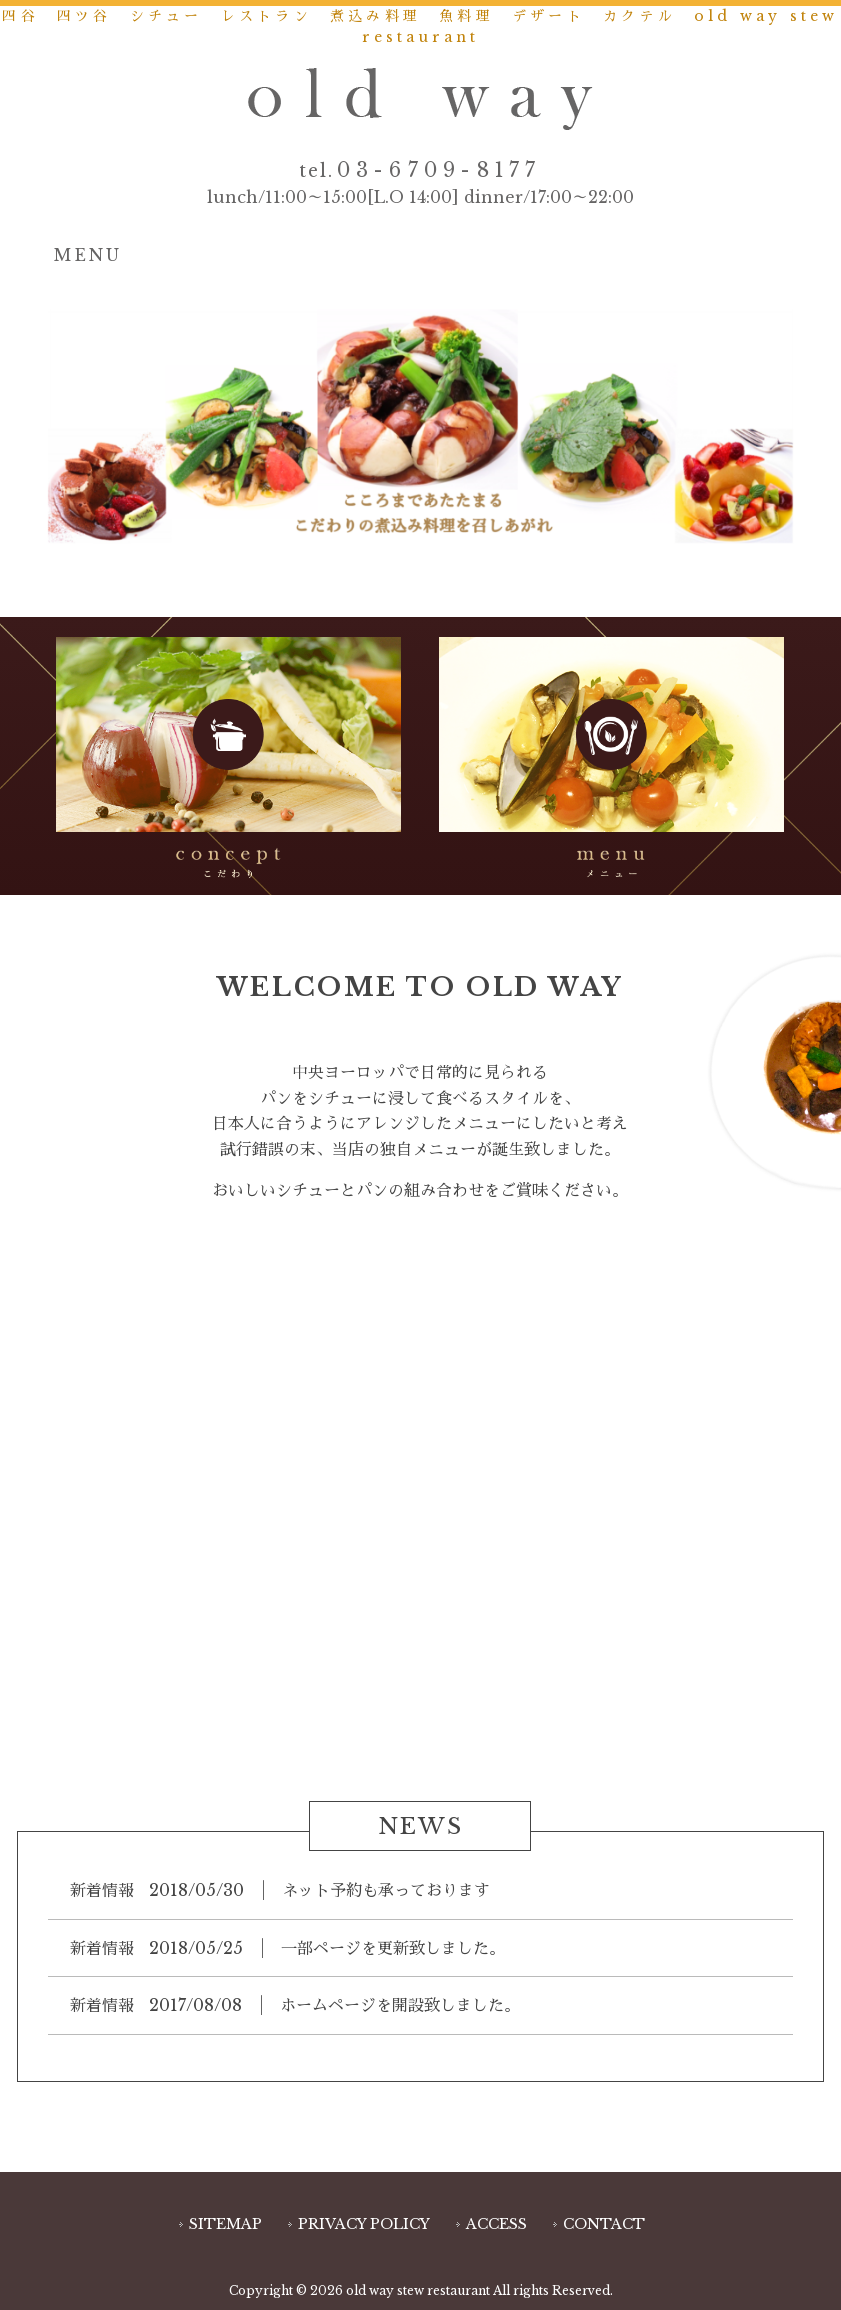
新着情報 (102, 1890)
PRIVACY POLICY (364, 2224)
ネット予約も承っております (386, 1890)
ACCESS (496, 2224)
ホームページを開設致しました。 (400, 2005)
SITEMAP (225, 2224)
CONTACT (604, 2224)
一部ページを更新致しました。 (393, 1948)
